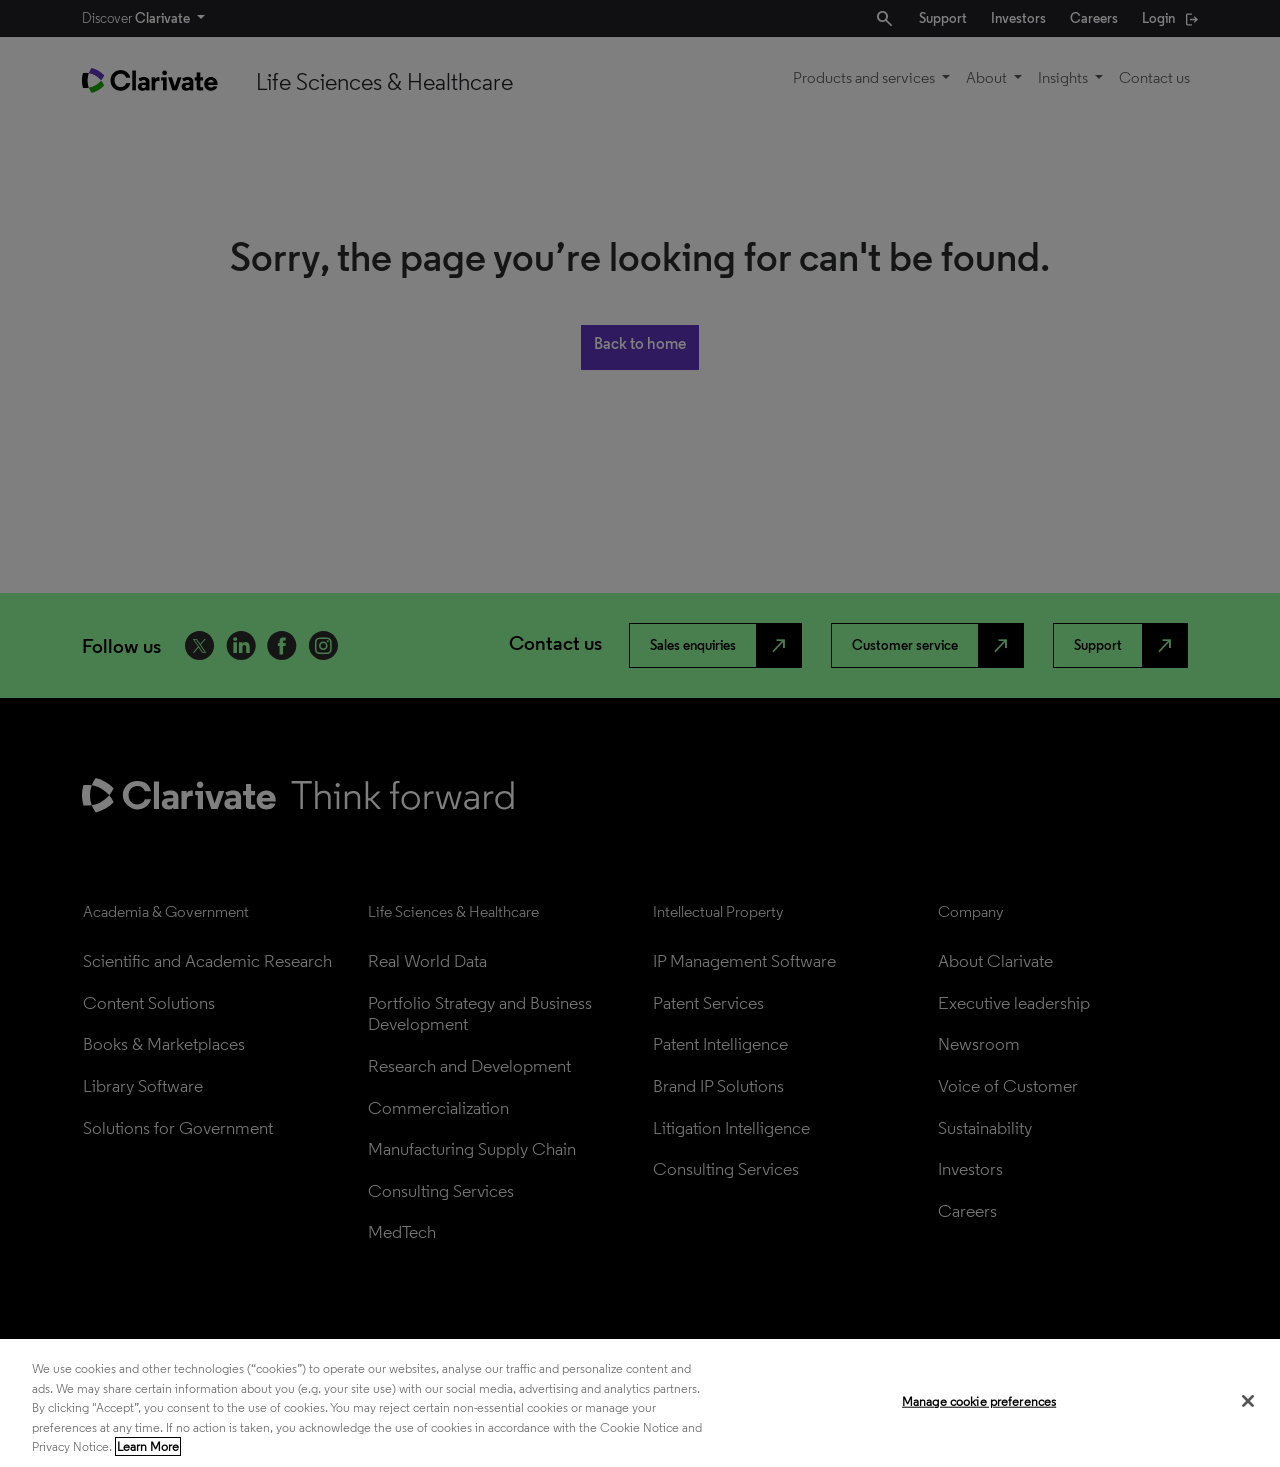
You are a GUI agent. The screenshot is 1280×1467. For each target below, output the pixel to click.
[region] (640, 1403)
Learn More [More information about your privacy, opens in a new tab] (148, 1446)
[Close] (1248, 1401)
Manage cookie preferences (979, 1401)
